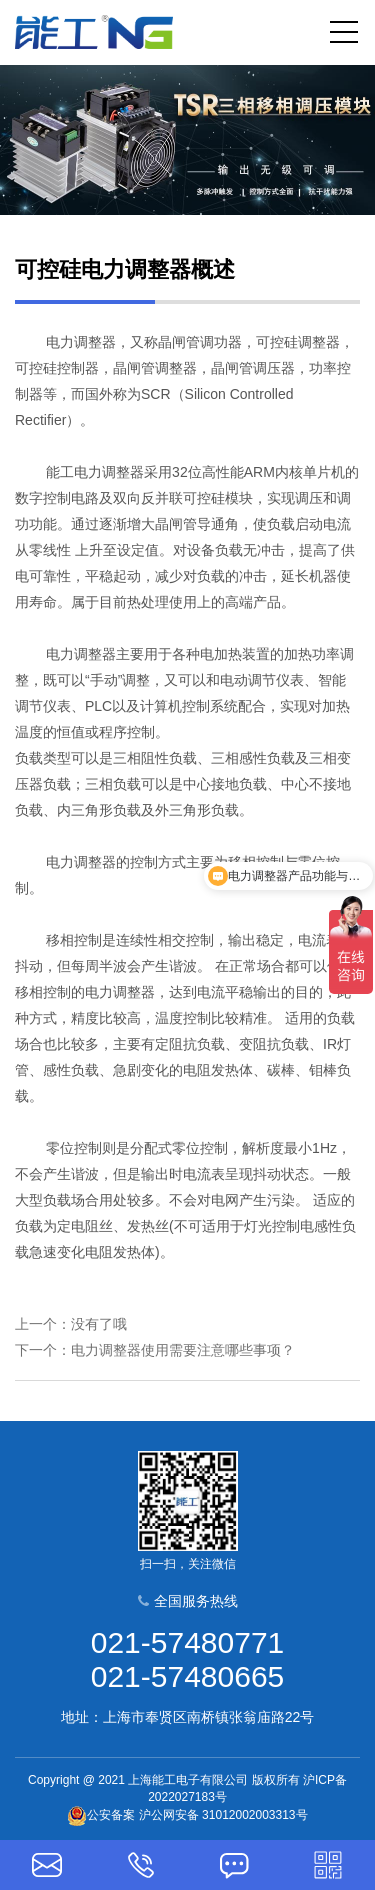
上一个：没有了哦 (71, 1324)
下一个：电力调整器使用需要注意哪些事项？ (155, 1350)
